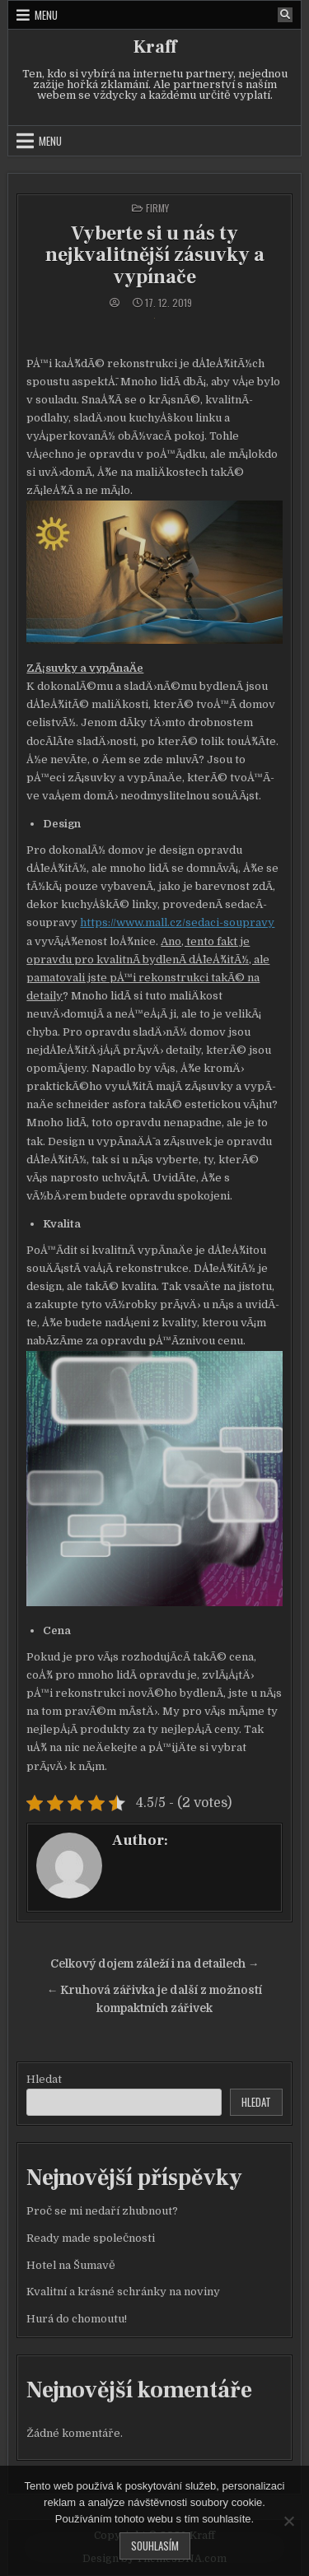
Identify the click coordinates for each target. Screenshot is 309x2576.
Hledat (44, 2079)
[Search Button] (285, 14)
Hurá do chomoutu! (76, 2319)
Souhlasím (155, 2545)
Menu (46, 15)
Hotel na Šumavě (70, 2265)
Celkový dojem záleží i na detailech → (155, 1964)
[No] (288, 2521)
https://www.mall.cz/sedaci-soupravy (177, 922)
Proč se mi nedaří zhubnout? (102, 2211)
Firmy (157, 208)
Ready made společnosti (90, 2238)
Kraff (154, 46)
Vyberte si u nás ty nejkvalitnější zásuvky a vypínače (155, 255)
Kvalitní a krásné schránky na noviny (123, 2291)
